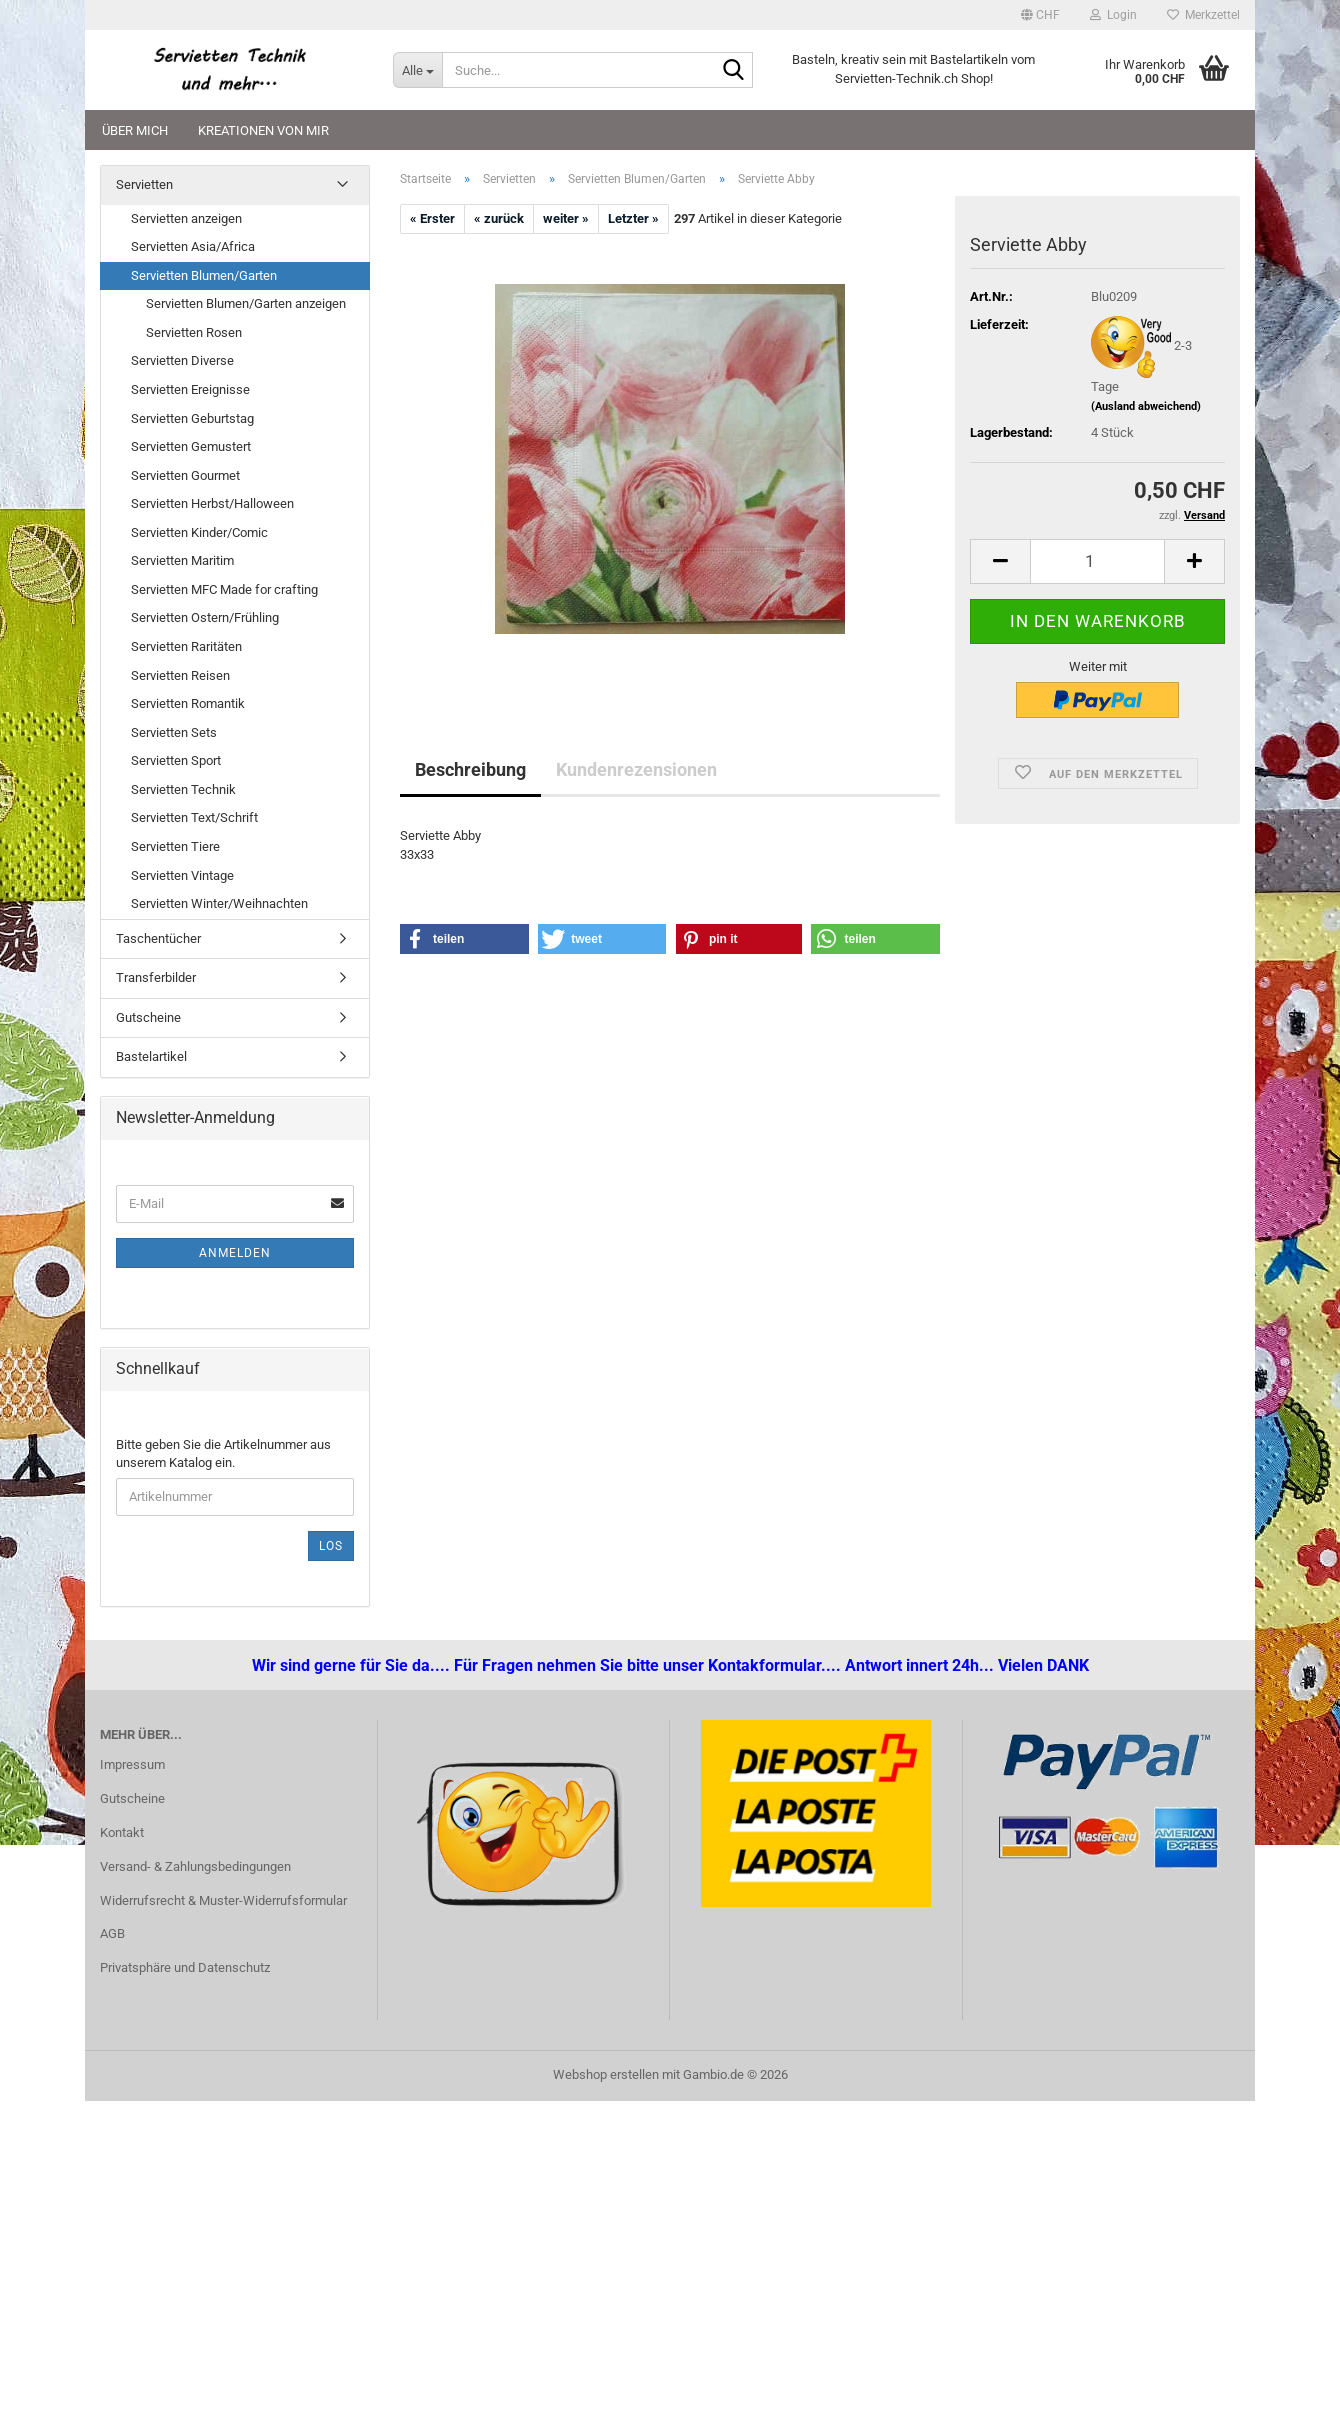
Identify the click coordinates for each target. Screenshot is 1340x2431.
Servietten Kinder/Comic (199, 532)
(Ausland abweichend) (1146, 406)
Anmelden (235, 1253)
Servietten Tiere (175, 846)
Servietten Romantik (188, 703)
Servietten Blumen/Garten (204, 275)
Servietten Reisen (180, 675)
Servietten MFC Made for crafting (224, 589)
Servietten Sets (174, 732)
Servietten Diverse (182, 360)
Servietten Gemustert (191, 446)
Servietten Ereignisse (190, 389)
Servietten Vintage (182, 875)
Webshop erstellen (606, 2074)
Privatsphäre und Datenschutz (185, 1967)
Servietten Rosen (194, 332)
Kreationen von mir (263, 130)
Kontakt (122, 1832)
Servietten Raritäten (186, 646)
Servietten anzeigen (186, 218)
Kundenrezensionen (636, 769)
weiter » (566, 218)
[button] (1040, 15)
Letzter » (633, 218)
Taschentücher (158, 938)
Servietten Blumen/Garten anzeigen (246, 303)
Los (331, 1546)
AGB (112, 1933)
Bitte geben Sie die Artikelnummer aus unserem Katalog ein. (223, 1454)
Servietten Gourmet (185, 475)
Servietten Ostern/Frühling (205, 617)
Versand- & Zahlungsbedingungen (195, 1866)
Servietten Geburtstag (192, 418)
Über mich (135, 130)
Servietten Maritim (182, 560)
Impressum (132, 1764)
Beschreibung (470, 769)
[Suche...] (417, 70)
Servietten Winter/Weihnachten (219, 903)
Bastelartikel (151, 1056)
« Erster (432, 218)
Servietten (144, 184)
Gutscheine (148, 1017)
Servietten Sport (176, 760)
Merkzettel (1203, 15)
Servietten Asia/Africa (193, 246)
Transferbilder (156, 977)
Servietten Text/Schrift (194, 817)
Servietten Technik (183, 789)
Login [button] (1113, 15)
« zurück (499, 218)
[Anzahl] (1097, 561)
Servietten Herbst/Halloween (212, 503)
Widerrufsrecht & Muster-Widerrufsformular (223, 1900)
